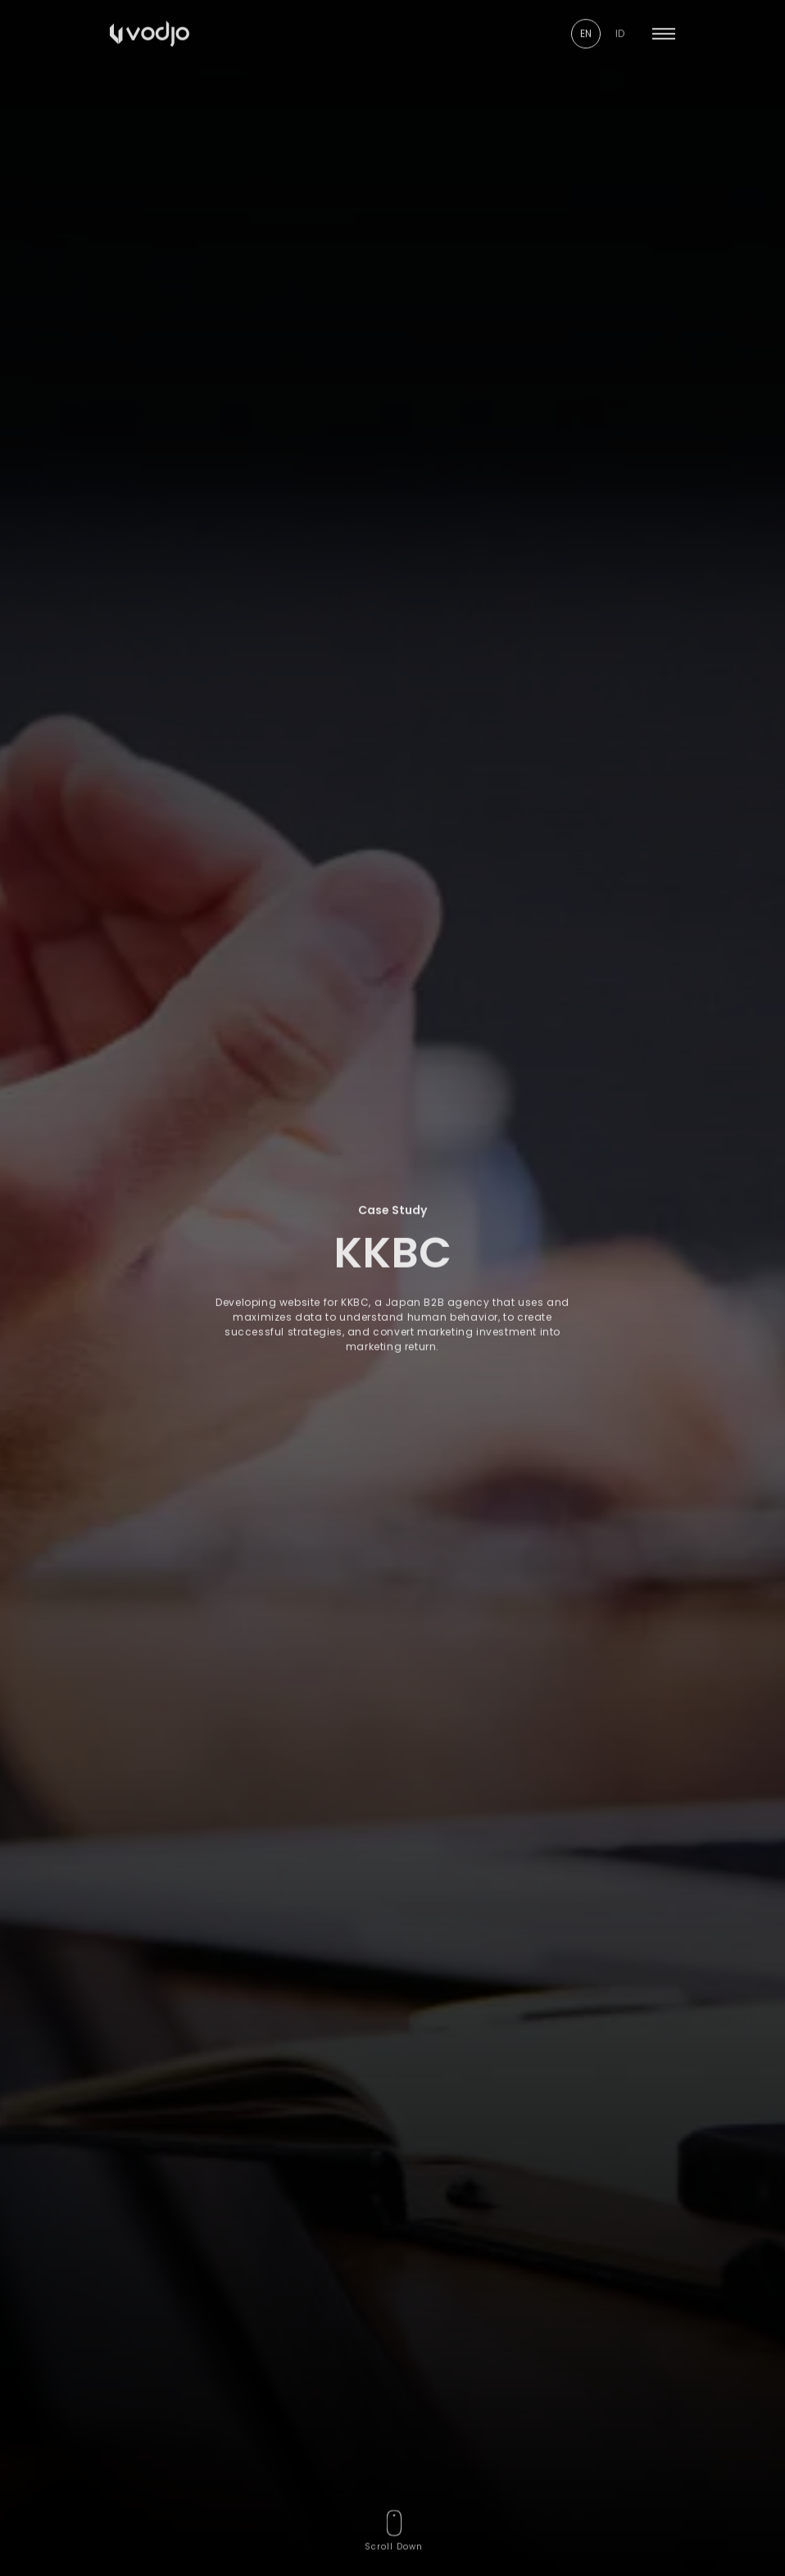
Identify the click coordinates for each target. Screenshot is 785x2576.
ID (619, 20)
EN (586, 20)
